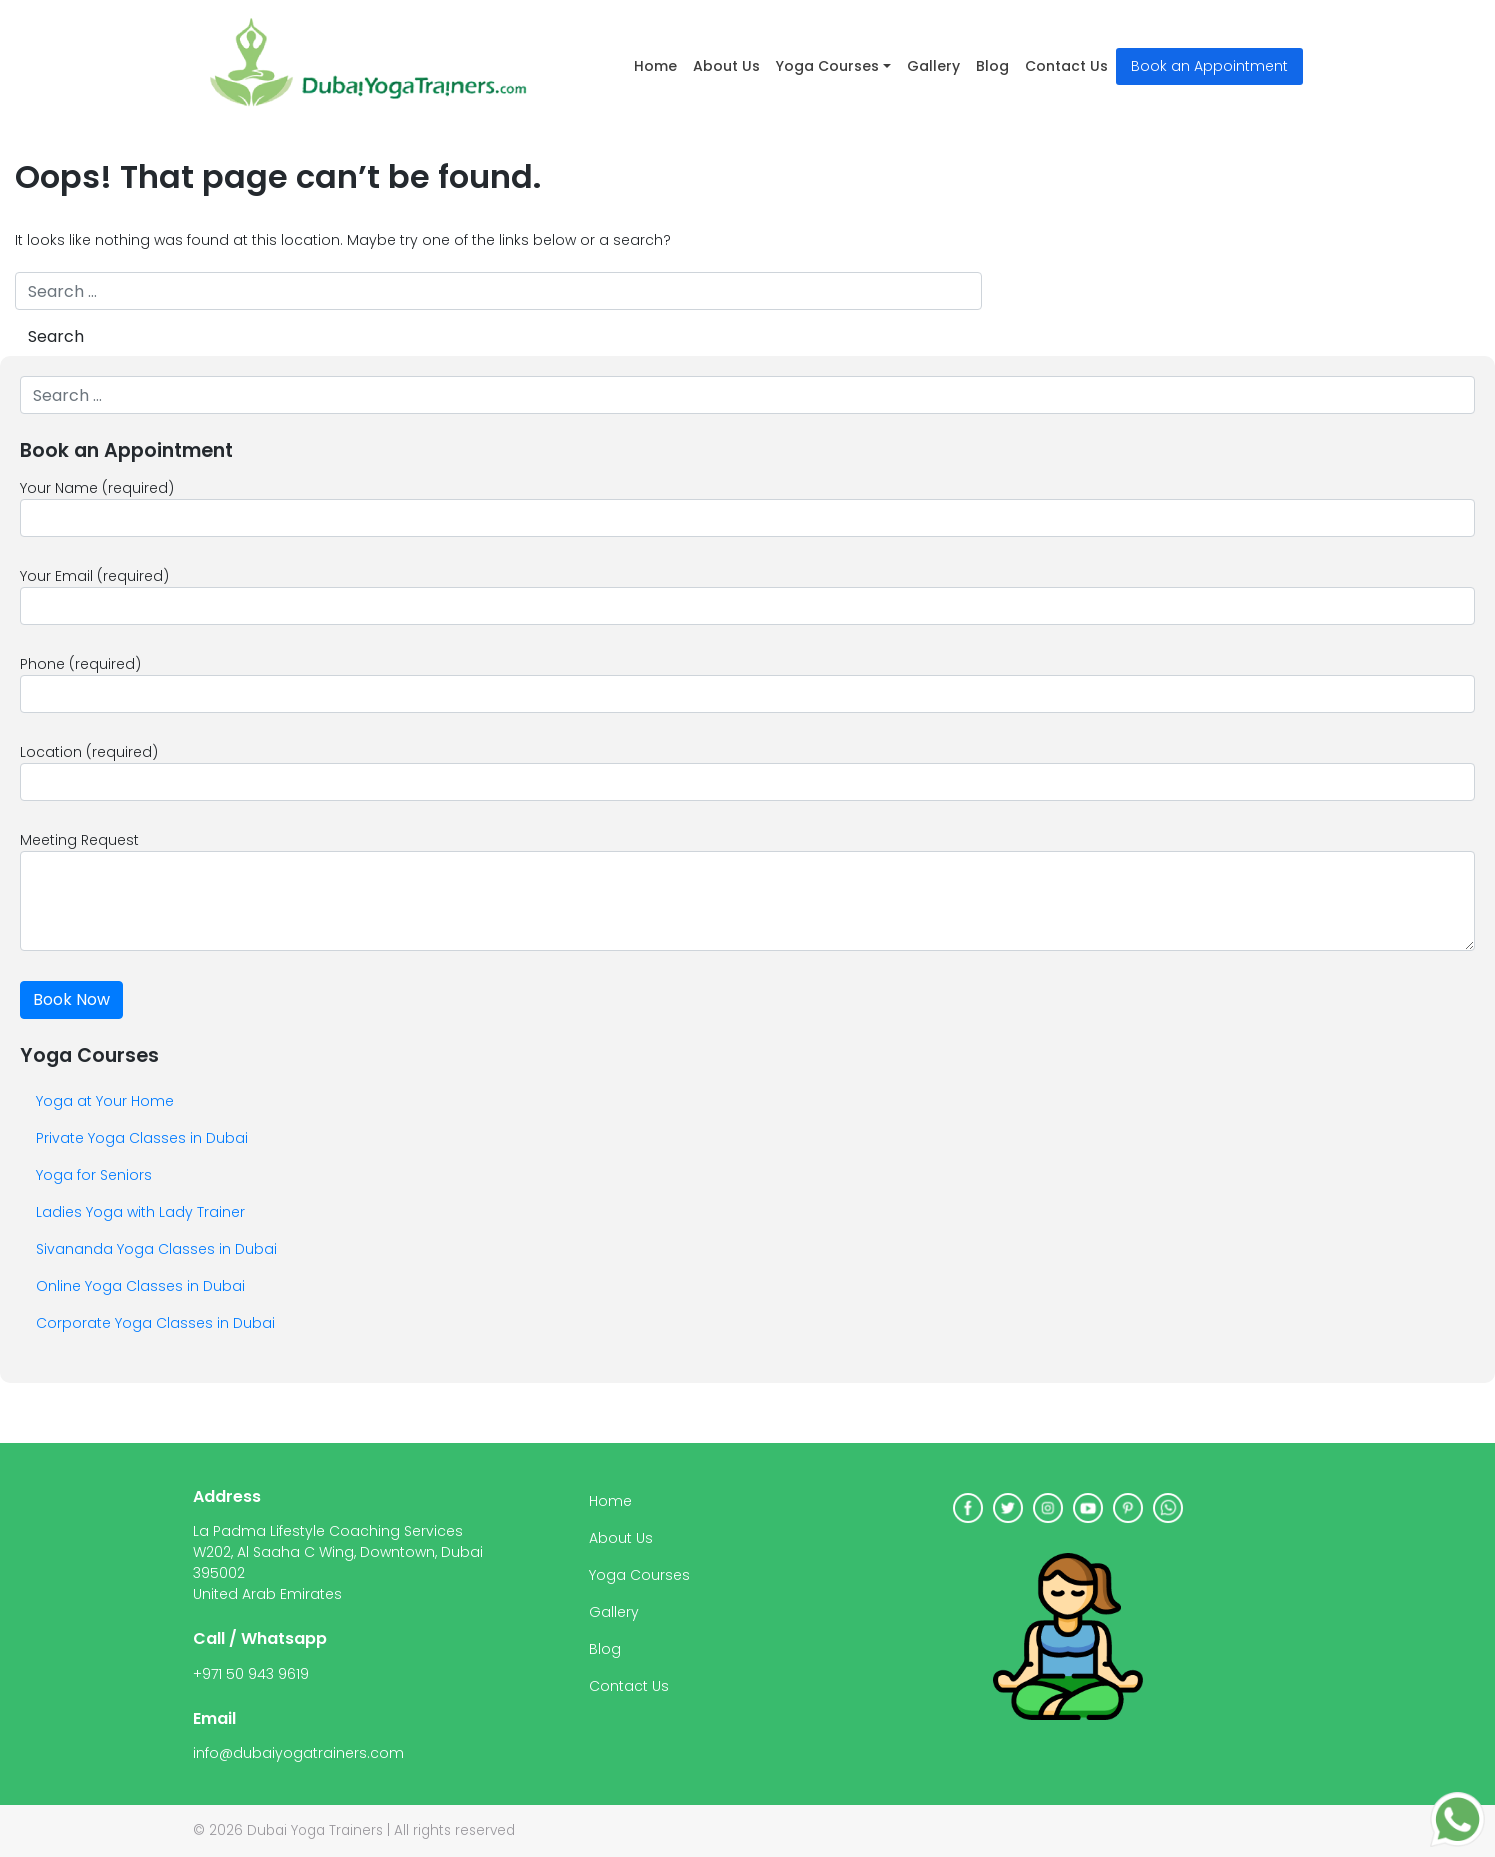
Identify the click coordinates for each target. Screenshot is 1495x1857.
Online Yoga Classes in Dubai (140, 1286)
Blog (992, 66)
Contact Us (1066, 66)
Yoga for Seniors (94, 1175)
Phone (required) (747, 683)
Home (655, 66)
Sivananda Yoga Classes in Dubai (156, 1249)
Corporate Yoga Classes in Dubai (155, 1323)
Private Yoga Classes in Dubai (142, 1138)
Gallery (933, 66)
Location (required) (747, 771)
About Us (726, 66)
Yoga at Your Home (105, 1101)
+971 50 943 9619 (251, 1674)
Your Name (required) (747, 507)
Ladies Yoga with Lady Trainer (140, 1212)
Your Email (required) (747, 595)
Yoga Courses (827, 66)
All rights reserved (454, 1830)
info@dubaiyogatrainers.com (298, 1753)
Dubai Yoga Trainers (315, 1830)
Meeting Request (747, 890)
